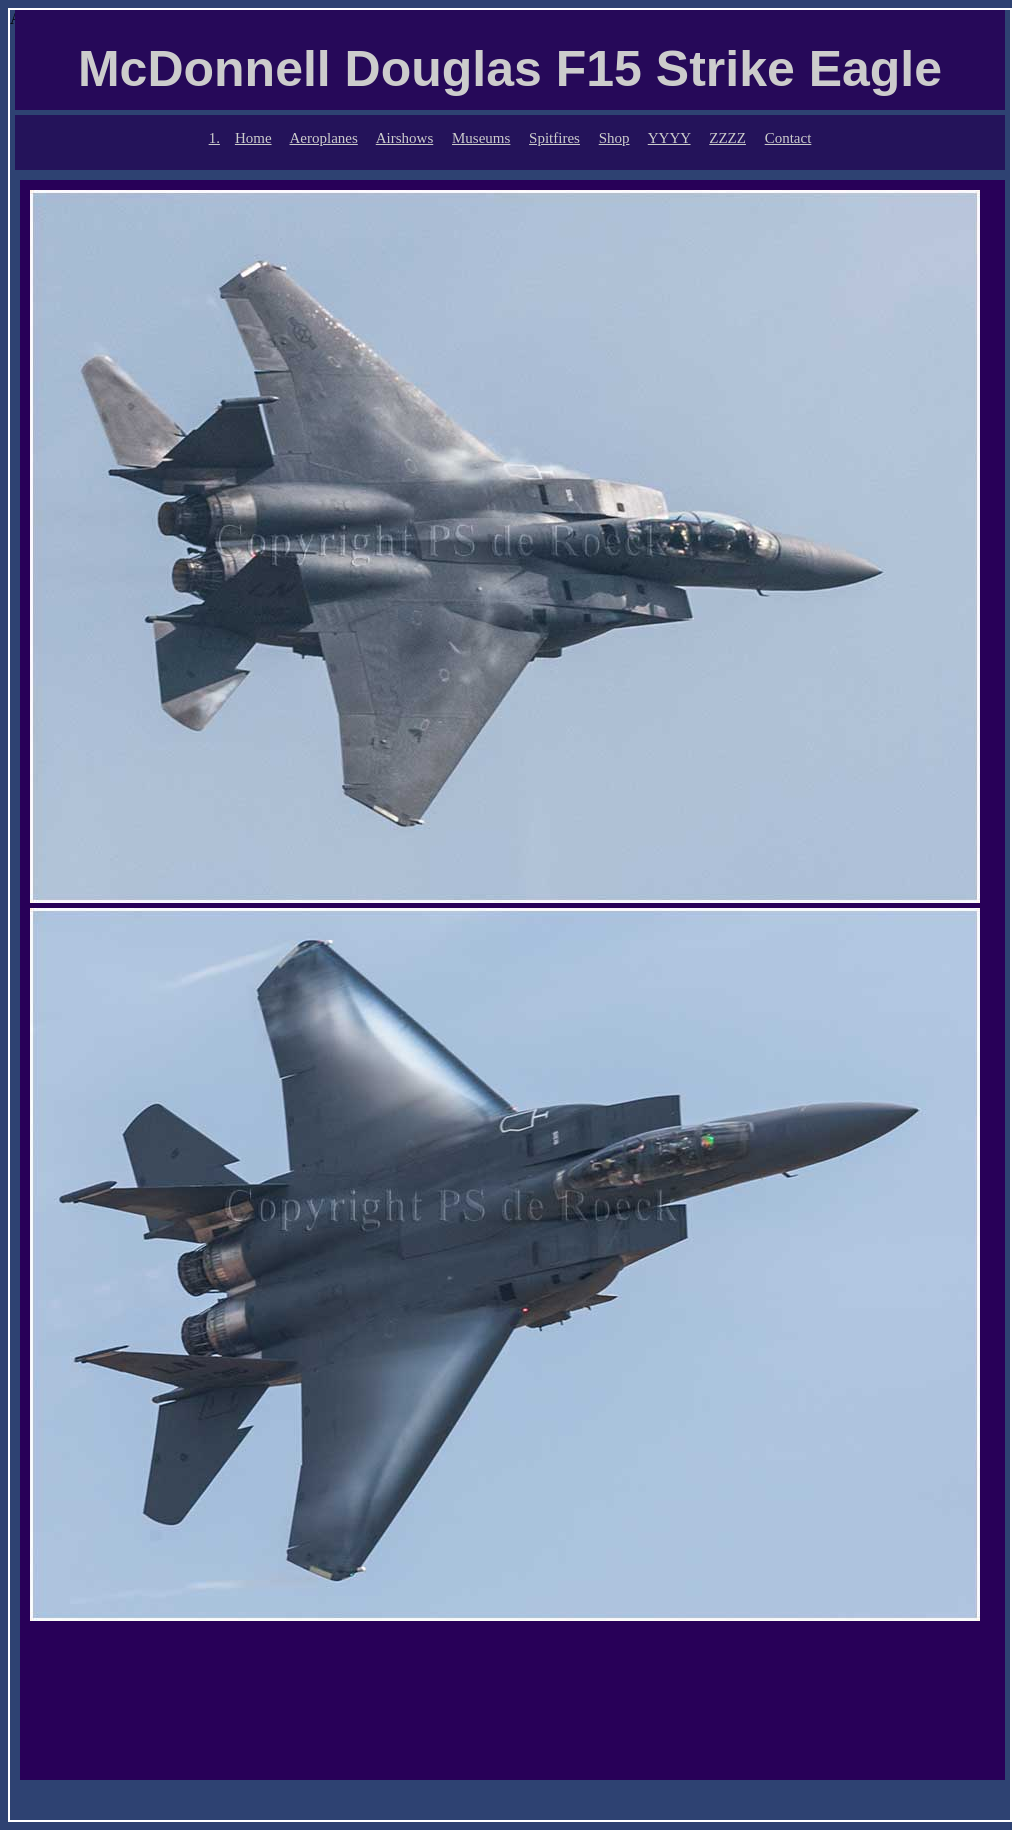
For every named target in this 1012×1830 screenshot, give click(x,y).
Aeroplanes (324, 138)
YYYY (669, 138)
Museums (481, 138)
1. (214, 138)
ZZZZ (727, 138)
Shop (614, 138)
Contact (788, 138)
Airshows (405, 138)
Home (253, 138)
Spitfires (554, 138)
